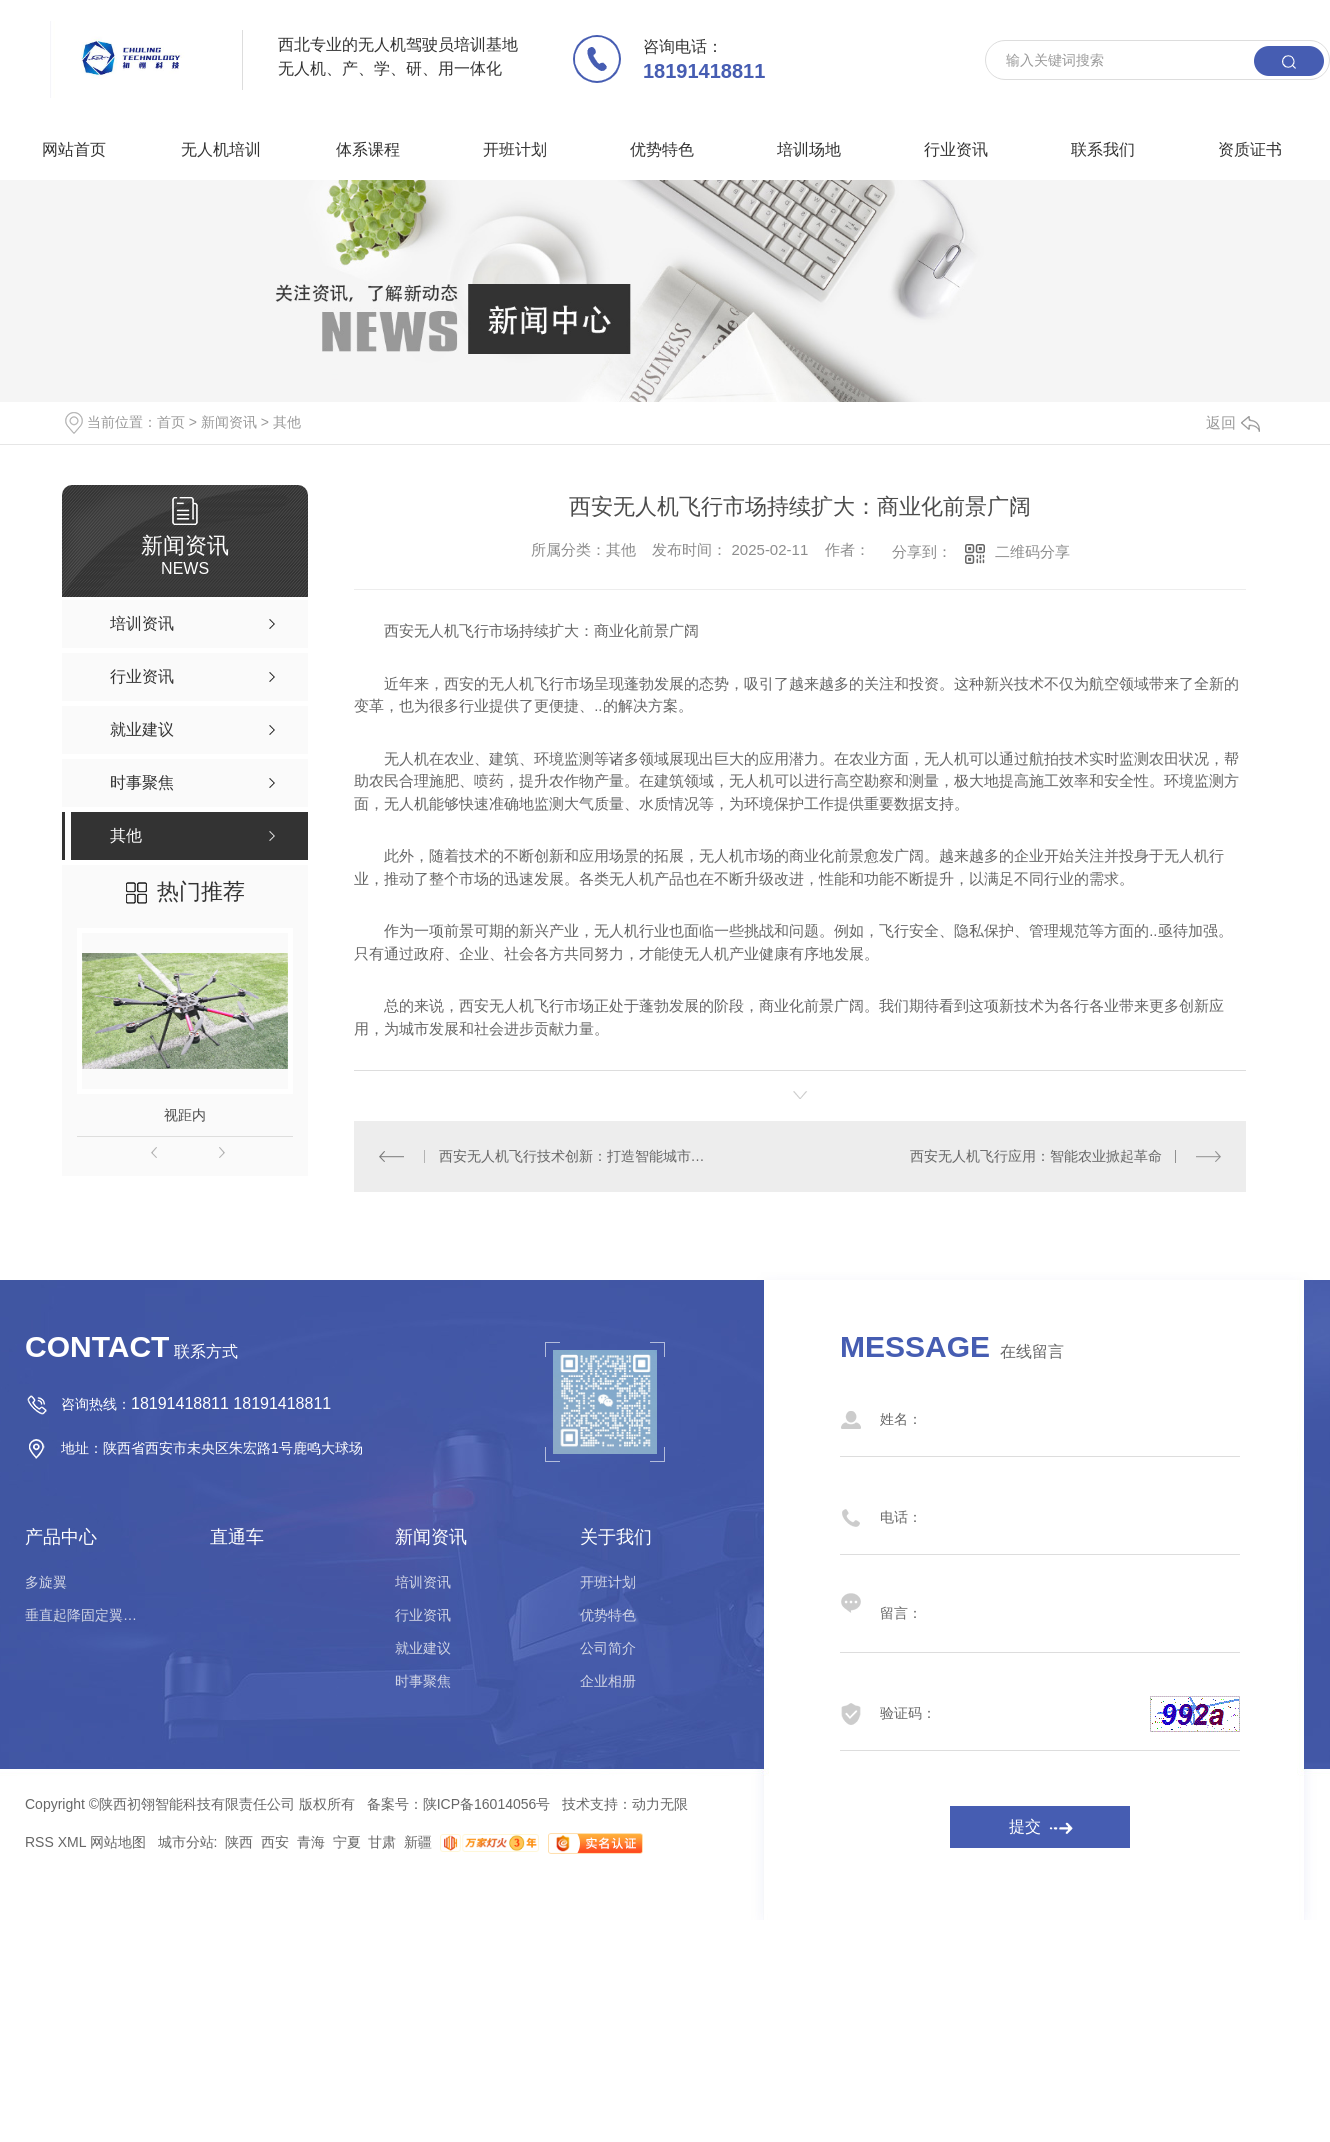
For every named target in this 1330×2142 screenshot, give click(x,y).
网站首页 (74, 149)
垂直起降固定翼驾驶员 (85, 1615)
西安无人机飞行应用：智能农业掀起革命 (1036, 1156)
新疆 (418, 1842)
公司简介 (608, 1648)
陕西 (239, 1842)
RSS (39, 1842)
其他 (287, 422)
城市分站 (186, 1842)
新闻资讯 (229, 422)
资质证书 (1250, 149)
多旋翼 (46, 1582)
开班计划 (515, 149)
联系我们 (1103, 149)
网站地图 (118, 1842)
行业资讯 (956, 149)
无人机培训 (221, 149)
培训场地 (809, 149)
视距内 (185, 1115)
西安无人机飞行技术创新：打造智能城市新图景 (577, 1156)
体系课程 (368, 149)
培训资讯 (423, 1582)
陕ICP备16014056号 (487, 1804)
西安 (275, 1842)
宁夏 (347, 1842)
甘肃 (382, 1842)
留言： (1020, 1603)
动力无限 (660, 1804)
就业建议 (423, 1648)
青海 (311, 1842)
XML (72, 1842)
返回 (1233, 422)
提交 (1025, 1826)
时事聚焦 (423, 1681)
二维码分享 (1032, 551)
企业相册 (608, 1681)
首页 (171, 422)
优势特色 (662, 149)
